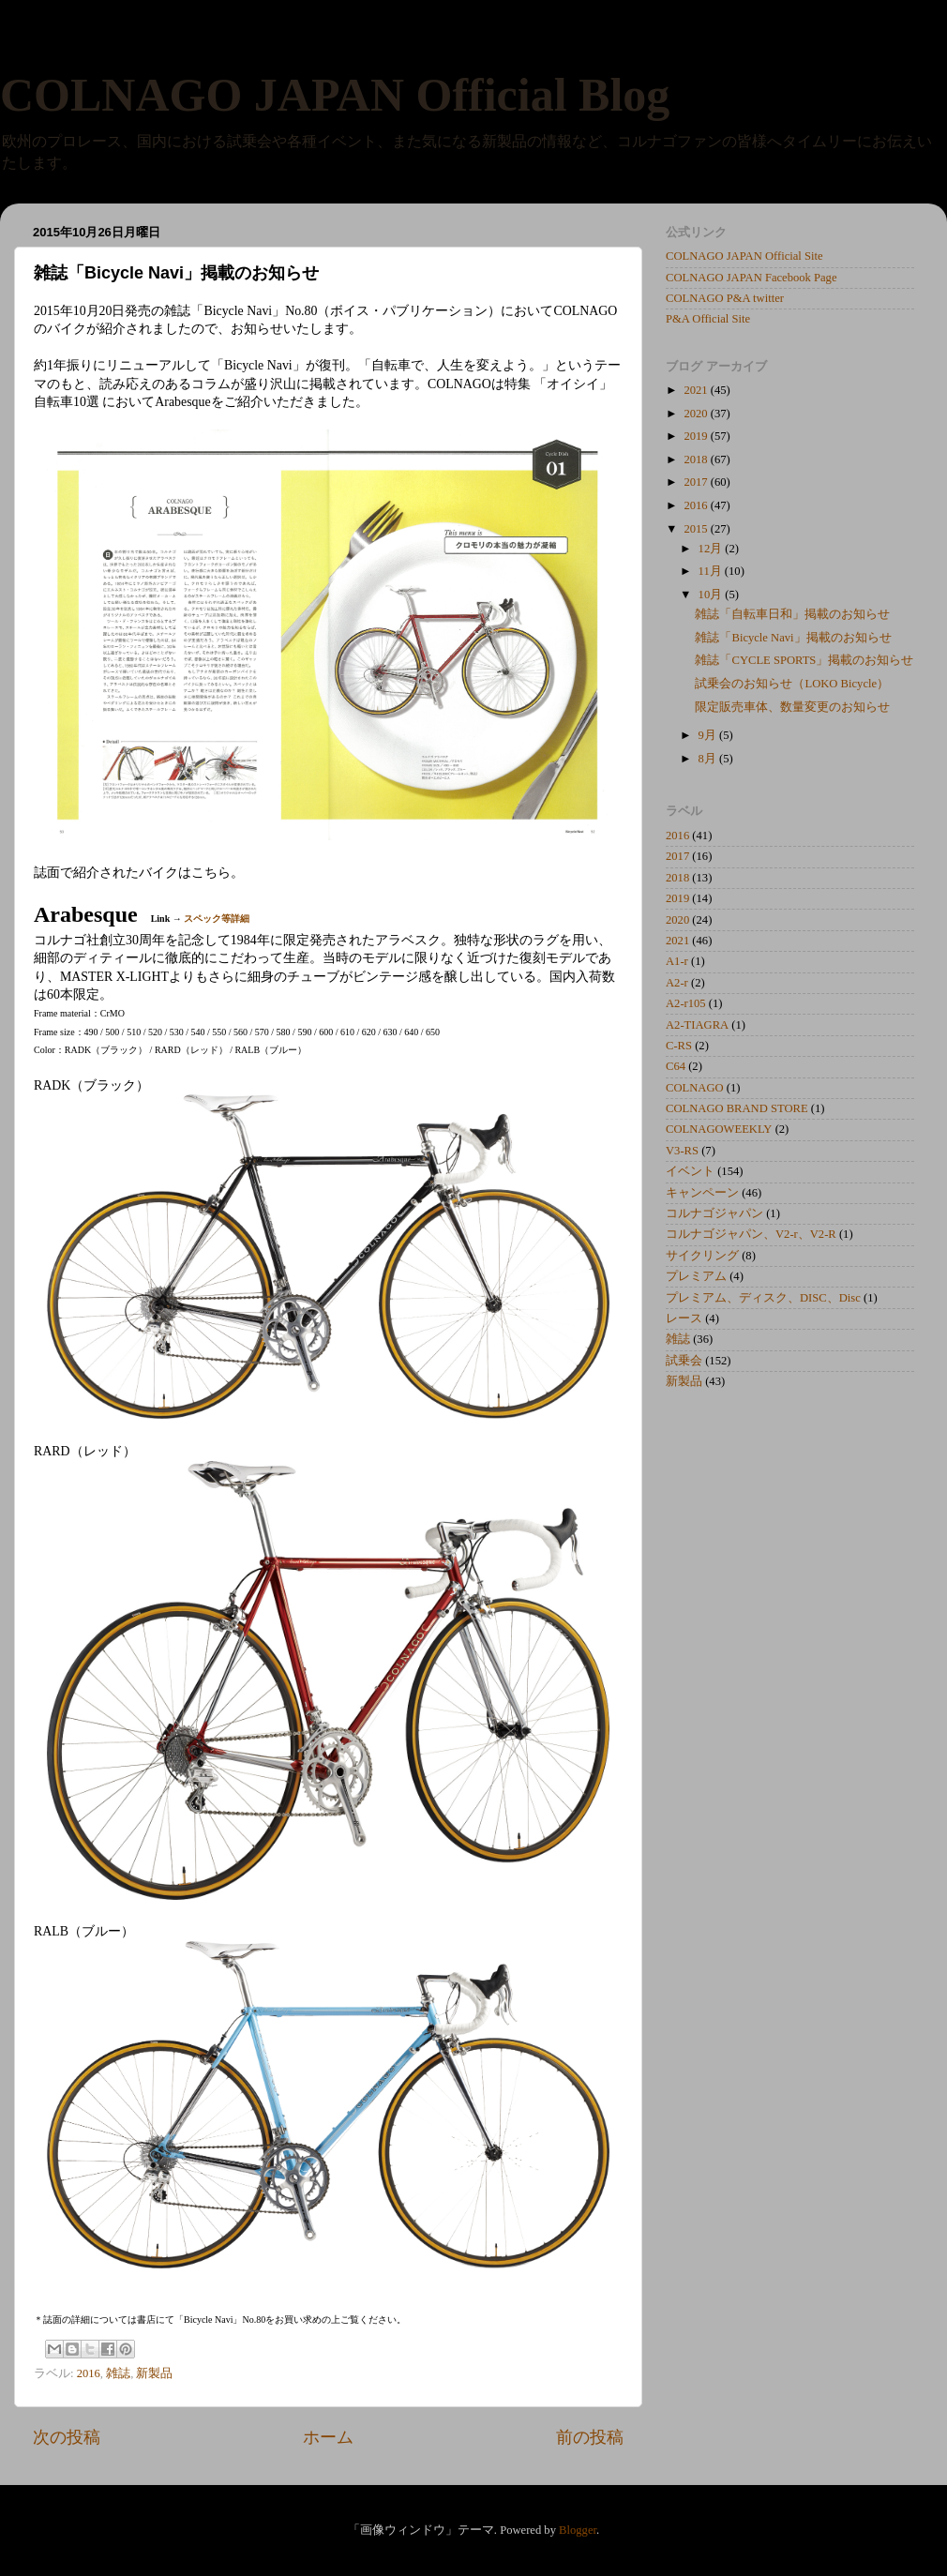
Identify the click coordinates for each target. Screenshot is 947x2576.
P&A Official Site (708, 318)
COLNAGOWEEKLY (719, 1129)
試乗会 (684, 1360)
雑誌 (118, 2373)
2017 (697, 482)
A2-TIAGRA (697, 1025)
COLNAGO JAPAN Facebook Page (751, 277)
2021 (697, 390)
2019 (697, 436)
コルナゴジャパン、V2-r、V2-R (751, 1234)
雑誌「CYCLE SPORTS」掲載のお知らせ (804, 660)
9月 (709, 735)
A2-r (677, 982)
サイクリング (702, 1255)
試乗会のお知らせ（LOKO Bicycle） (792, 683)
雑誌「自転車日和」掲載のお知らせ (792, 614)
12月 (712, 548)
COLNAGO (695, 1087)
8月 (709, 758)
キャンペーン (702, 1192)
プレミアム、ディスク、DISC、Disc (763, 1297)
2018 (697, 459)
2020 (697, 413)
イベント (690, 1171)
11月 (712, 571)
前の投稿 (590, 2437)
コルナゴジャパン (714, 1213)
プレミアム (696, 1276)
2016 (88, 2373)
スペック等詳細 (216, 918)
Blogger (577, 2530)
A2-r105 (686, 1003)
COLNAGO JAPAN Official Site (744, 256)
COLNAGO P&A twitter (725, 298)
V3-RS (682, 1150)
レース (684, 1318)
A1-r (677, 961)
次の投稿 (66, 2437)
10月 (712, 594)
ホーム (328, 2437)
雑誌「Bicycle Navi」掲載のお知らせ (793, 637)
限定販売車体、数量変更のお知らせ (792, 707)
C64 (675, 1066)
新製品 (154, 2373)
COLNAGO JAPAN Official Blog (334, 94)
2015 (697, 528)
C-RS (679, 1045)
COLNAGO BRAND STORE (737, 1108)
